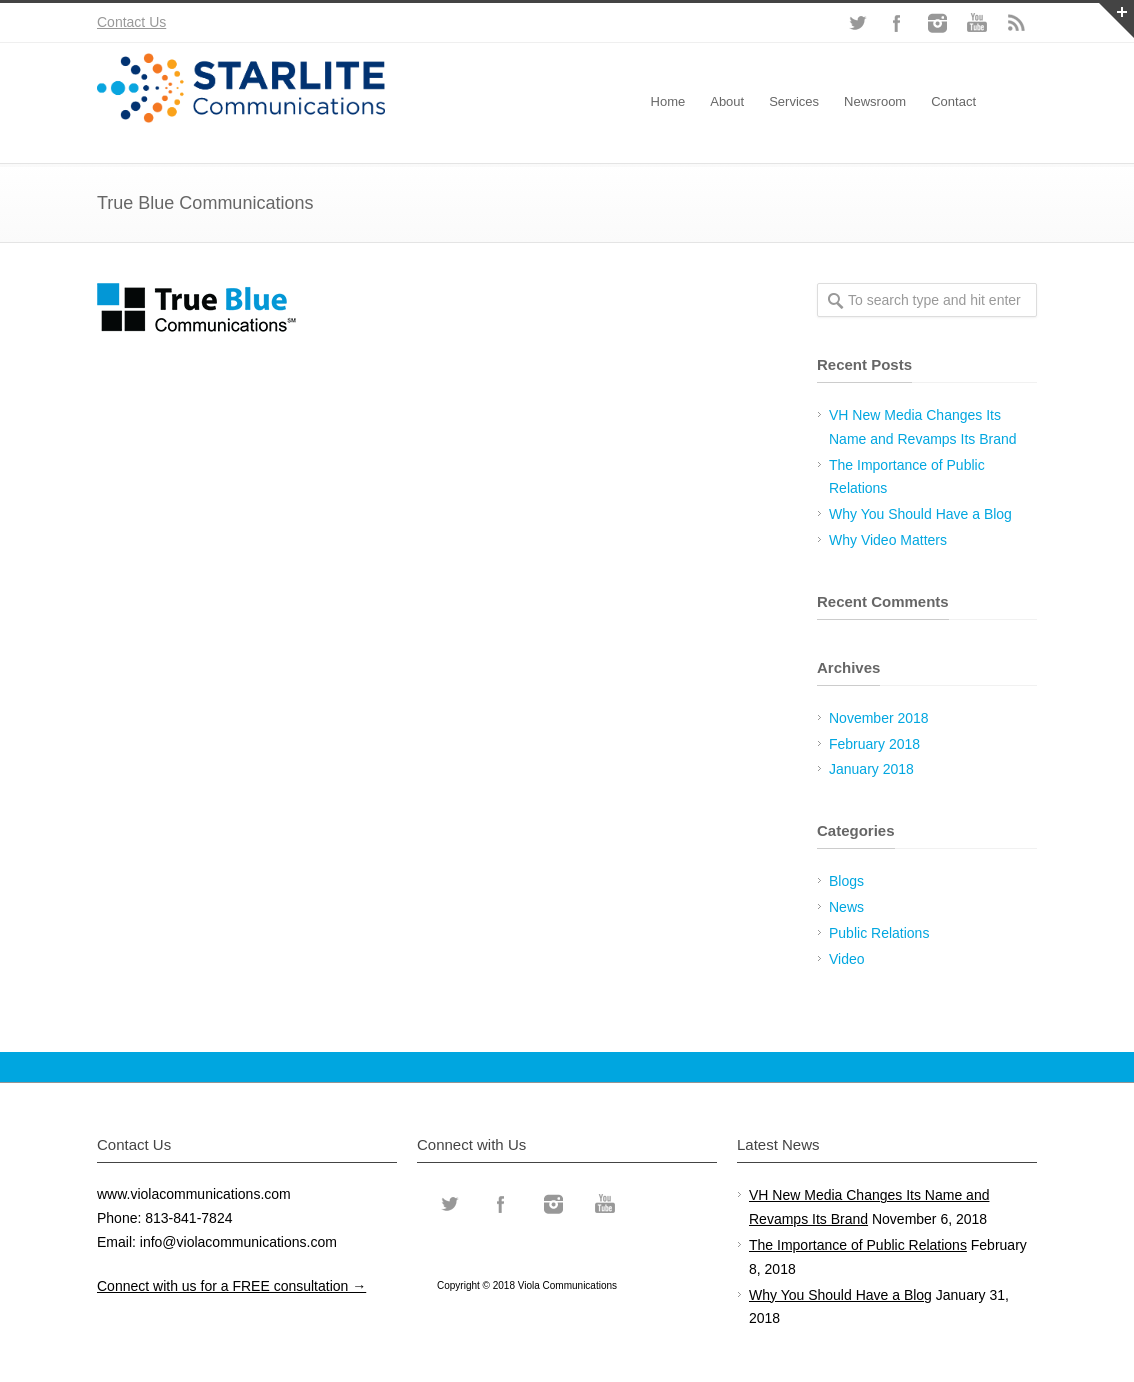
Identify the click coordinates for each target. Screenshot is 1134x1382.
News (846, 907)
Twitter (857, 23)
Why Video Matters (888, 540)
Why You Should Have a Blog (920, 514)
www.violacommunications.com (194, 1194)
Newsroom (875, 101)
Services (794, 101)
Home (668, 101)
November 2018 (879, 718)
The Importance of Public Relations (858, 1245)
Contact (953, 101)
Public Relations (879, 933)
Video (847, 959)
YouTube (977, 23)
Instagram (937, 23)
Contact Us (131, 22)
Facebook (897, 23)
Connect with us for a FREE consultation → (231, 1286)
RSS (1017, 23)
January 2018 (871, 769)
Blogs (846, 881)
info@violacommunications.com (238, 1242)
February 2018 (874, 744)
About (727, 101)
